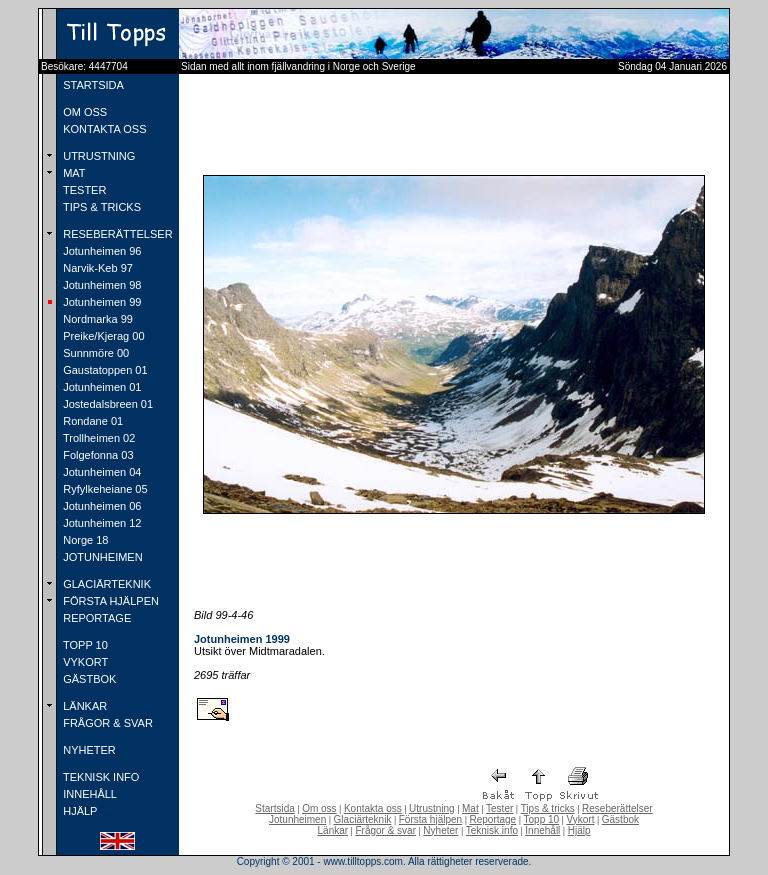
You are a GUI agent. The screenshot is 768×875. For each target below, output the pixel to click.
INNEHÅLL (88, 794)
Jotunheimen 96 (100, 251)
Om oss (319, 808)
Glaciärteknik (363, 819)
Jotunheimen (297, 819)
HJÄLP (78, 811)
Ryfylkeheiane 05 (103, 489)
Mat (470, 808)
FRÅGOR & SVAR (106, 723)
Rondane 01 (91, 421)
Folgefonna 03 (96, 455)
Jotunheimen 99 (100, 302)
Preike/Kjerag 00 (102, 336)
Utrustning (432, 808)
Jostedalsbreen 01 (106, 404)
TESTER (83, 190)
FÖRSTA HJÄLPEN (109, 601)
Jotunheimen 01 (100, 387)
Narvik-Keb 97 (96, 268)
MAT (72, 173)
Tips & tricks (548, 808)
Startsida (274, 808)
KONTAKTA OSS (103, 129)
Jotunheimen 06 (100, 506)
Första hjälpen (430, 819)
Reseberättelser (617, 808)
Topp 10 (542, 819)
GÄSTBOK (88, 679)
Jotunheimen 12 (100, 523)
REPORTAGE (95, 618)
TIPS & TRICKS (100, 207)
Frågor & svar (385, 830)
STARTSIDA (92, 85)
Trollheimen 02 (97, 438)
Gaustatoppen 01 (103, 370)
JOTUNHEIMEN (101, 557)
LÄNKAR (83, 706)
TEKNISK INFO (99, 777)
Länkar (333, 830)
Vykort (580, 819)
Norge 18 (84, 540)
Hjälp (579, 830)
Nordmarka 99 (96, 319)
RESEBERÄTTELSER (116, 234)
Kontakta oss (373, 808)
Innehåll (542, 830)
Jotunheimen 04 (100, 472)
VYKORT (84, 662)
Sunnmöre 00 (94, 353)
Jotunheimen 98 (100, 285)
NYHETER (88, 750)
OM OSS (83, 112)
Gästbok (620, 819)
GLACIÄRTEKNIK (105, 584)
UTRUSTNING (97, 156)
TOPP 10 (84, 645)
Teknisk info (492, 830)
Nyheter (440, 830)
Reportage (492, 819)
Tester (499, 808)
